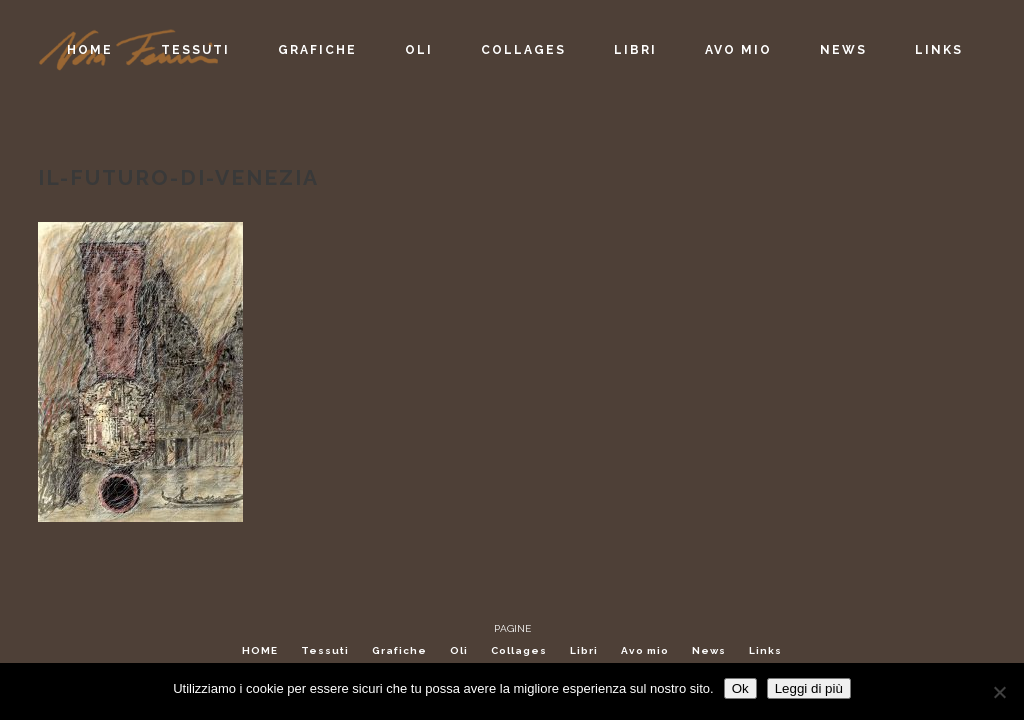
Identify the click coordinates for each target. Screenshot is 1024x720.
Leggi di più (809, 688)
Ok (740, 688)
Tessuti (325, 650)
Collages (519, 650)
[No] (999, 692)
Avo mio (645, 650)
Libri (584, 650)
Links (765, 650)
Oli (459, 650)
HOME (260, 650)
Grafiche (399, 650)
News (709, 650)
